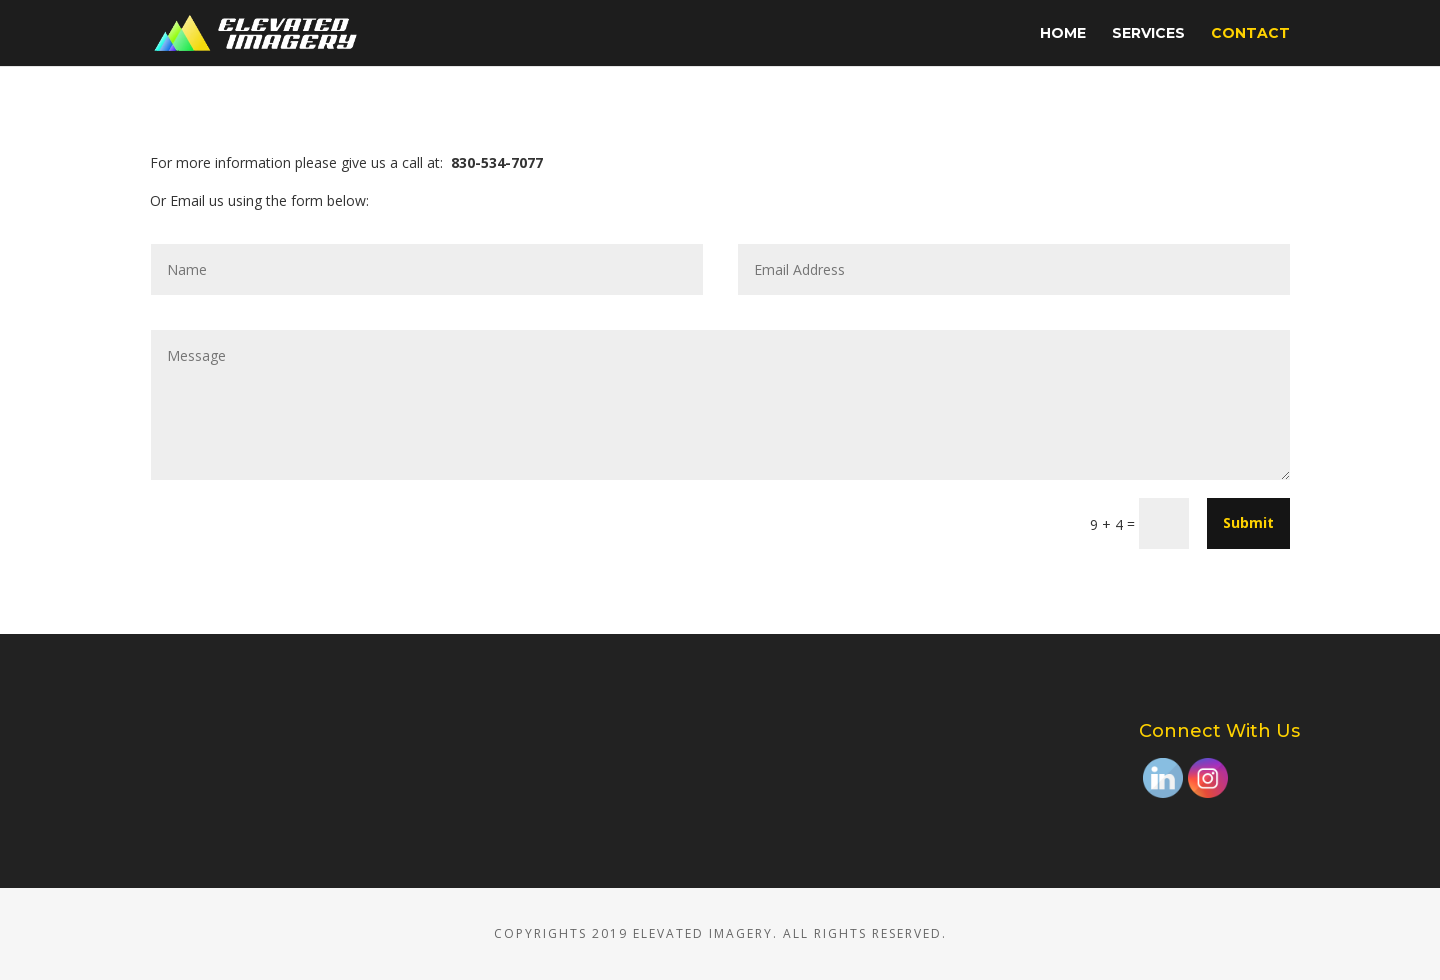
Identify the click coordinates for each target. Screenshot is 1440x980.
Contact (1250, 34)
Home (1063, 34)
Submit (1248, 522)
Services (1148, 34)
